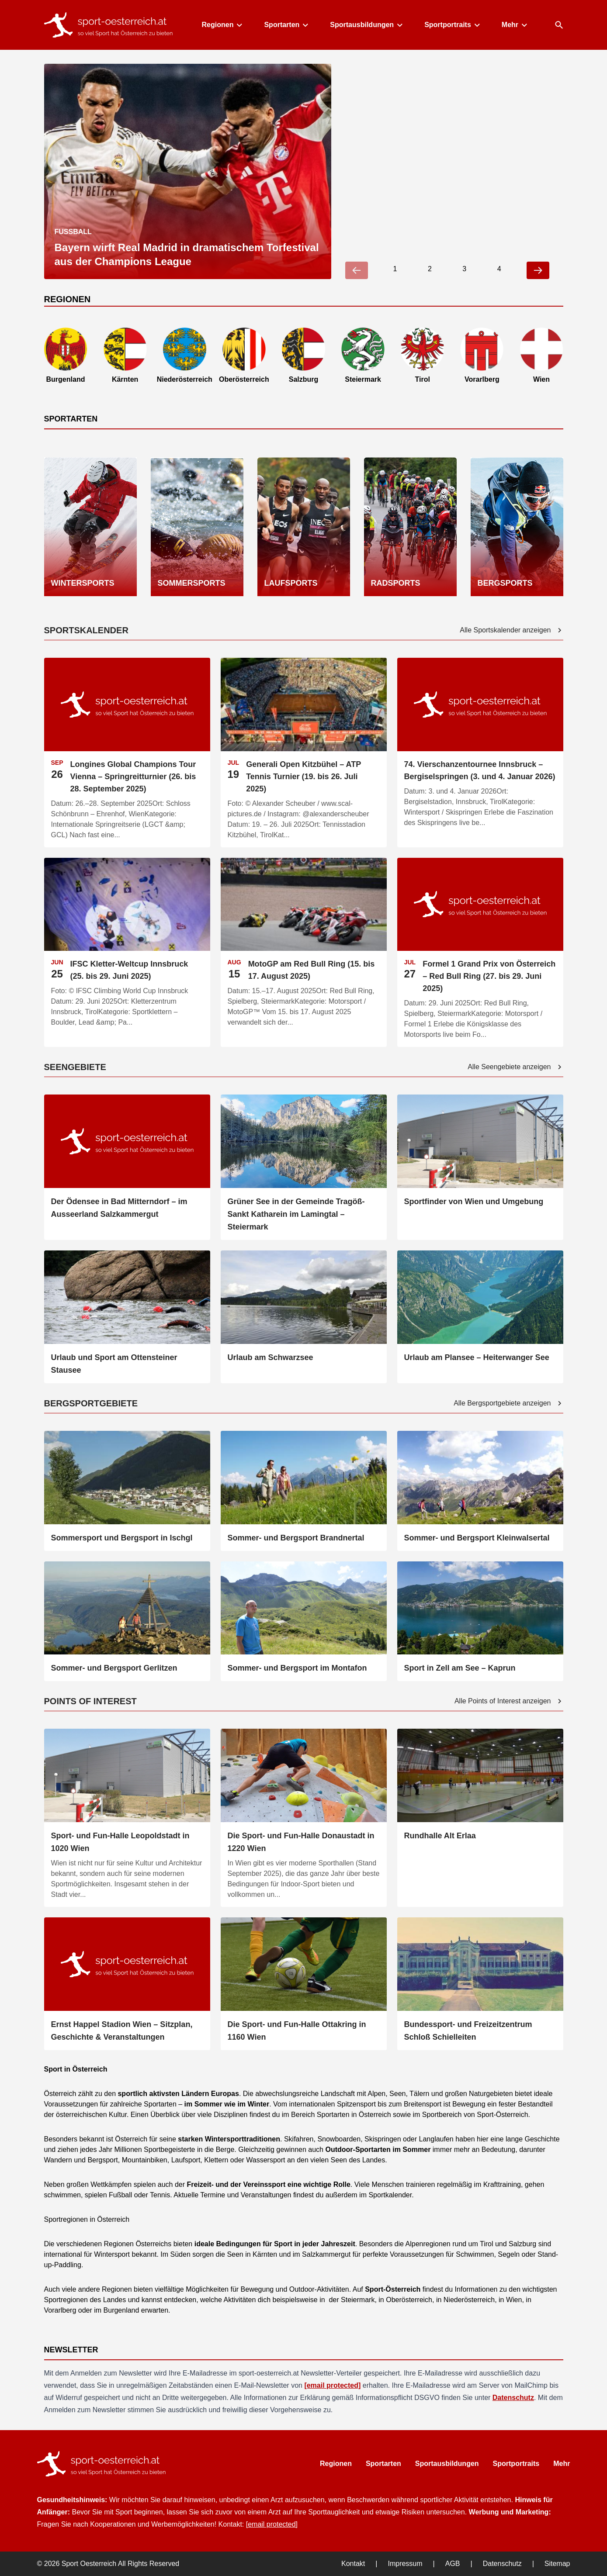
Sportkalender (389, 2195)
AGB (452, 2563)
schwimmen (62, 2195)
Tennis (159, 2195)
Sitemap (557, 2563)
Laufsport (184, 2160)
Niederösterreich (468, 2299)
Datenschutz (513, 2397)
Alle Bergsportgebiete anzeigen (508, 1403)
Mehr (514, 24)
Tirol (485, 2244)
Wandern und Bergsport (81, 2160)
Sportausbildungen (366, 24)
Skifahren (297, 2139)
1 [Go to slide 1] (395, 269)
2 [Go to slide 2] (430, 269)
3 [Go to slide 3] (464, 269)
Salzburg (522, 2244)
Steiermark (357, 2299)
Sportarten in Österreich (354, 2114)
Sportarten (285, 24)
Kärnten (264, 2254)
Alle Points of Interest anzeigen (508, 1701)
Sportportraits (451, 24)
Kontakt (353, 2563)
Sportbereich (442, 2114)
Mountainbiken (143, 2160)
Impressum (405, 2563)
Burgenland (120, 2310)
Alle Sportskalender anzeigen (511, 630)
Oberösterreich (408, 2299)
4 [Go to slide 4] (499, 269)
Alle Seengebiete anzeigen (515, 1066)
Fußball (119, 2195)
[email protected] (332, 2385)
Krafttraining (501, 2184)
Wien (513, 2299)
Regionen (222, 24)
